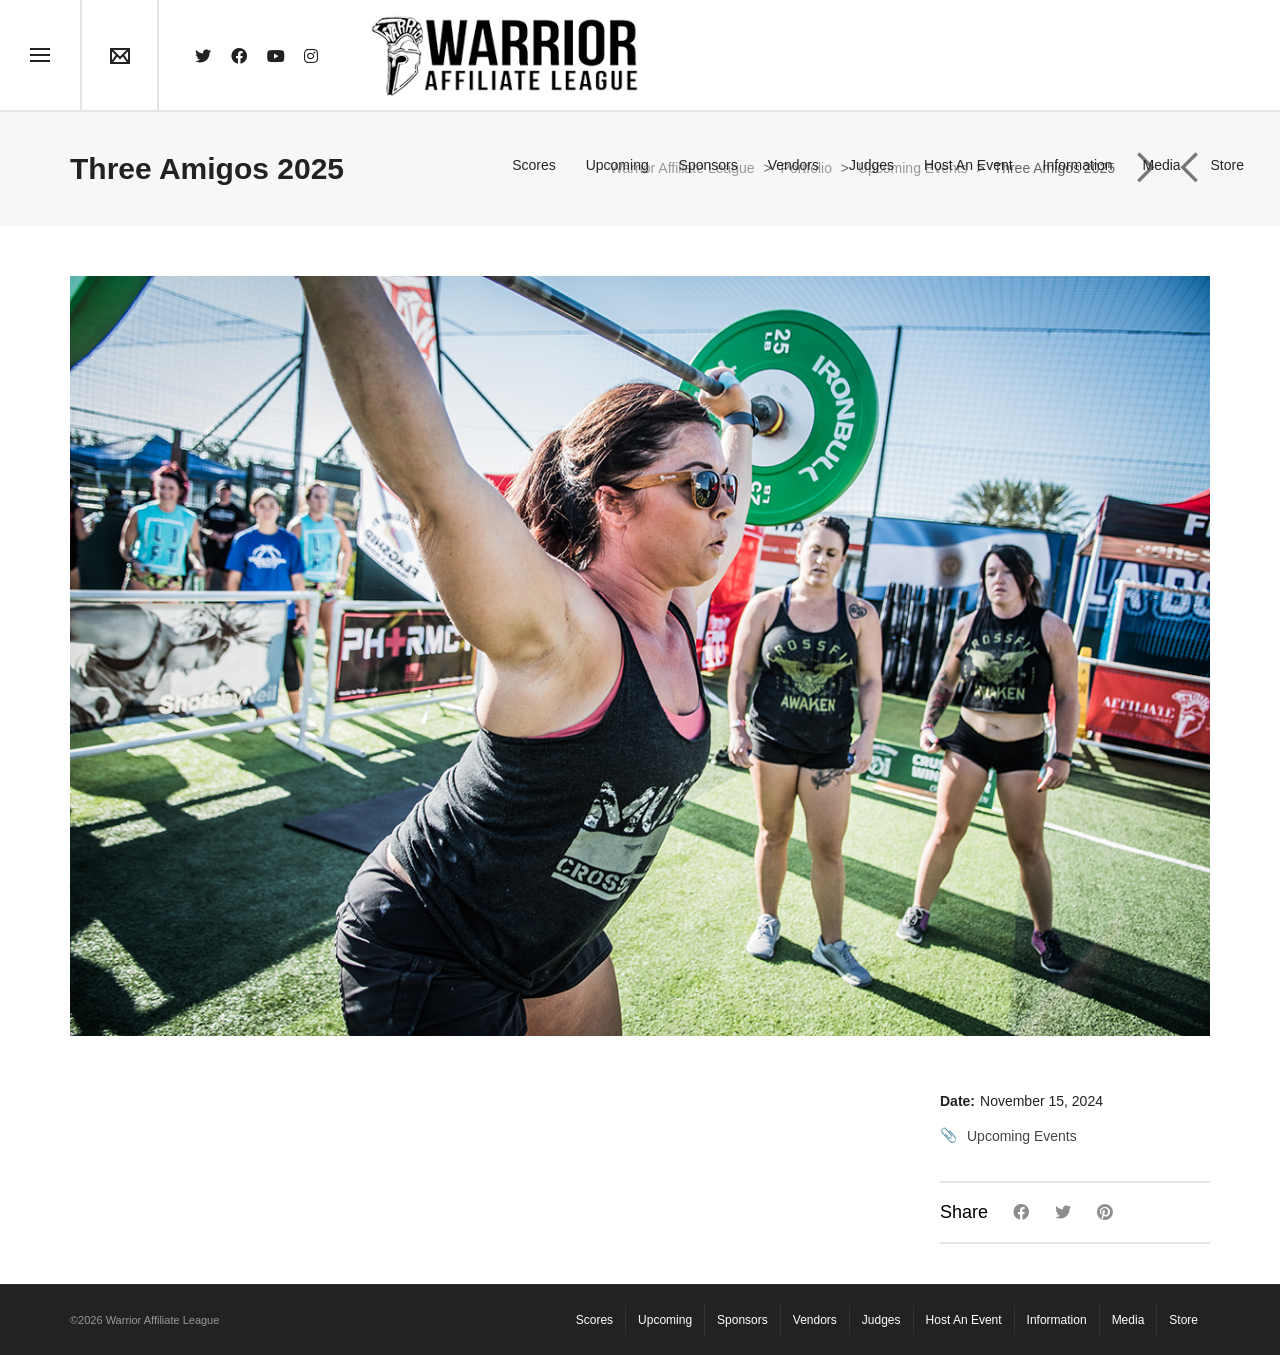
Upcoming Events (1022, 1136)
